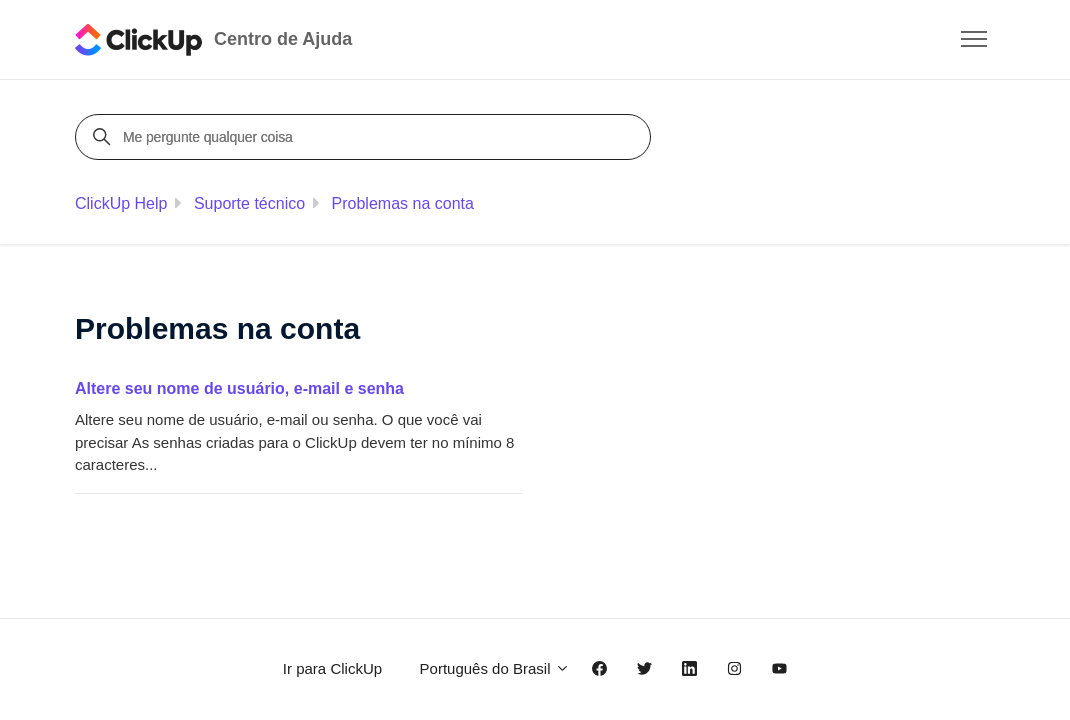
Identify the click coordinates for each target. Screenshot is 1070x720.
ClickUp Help (121, 203)
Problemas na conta (403, 203)
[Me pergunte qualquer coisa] (366, 137)
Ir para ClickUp (332, 668)
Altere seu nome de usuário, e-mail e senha (239, 388)
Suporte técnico (249, 203)
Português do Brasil (495, 668)
